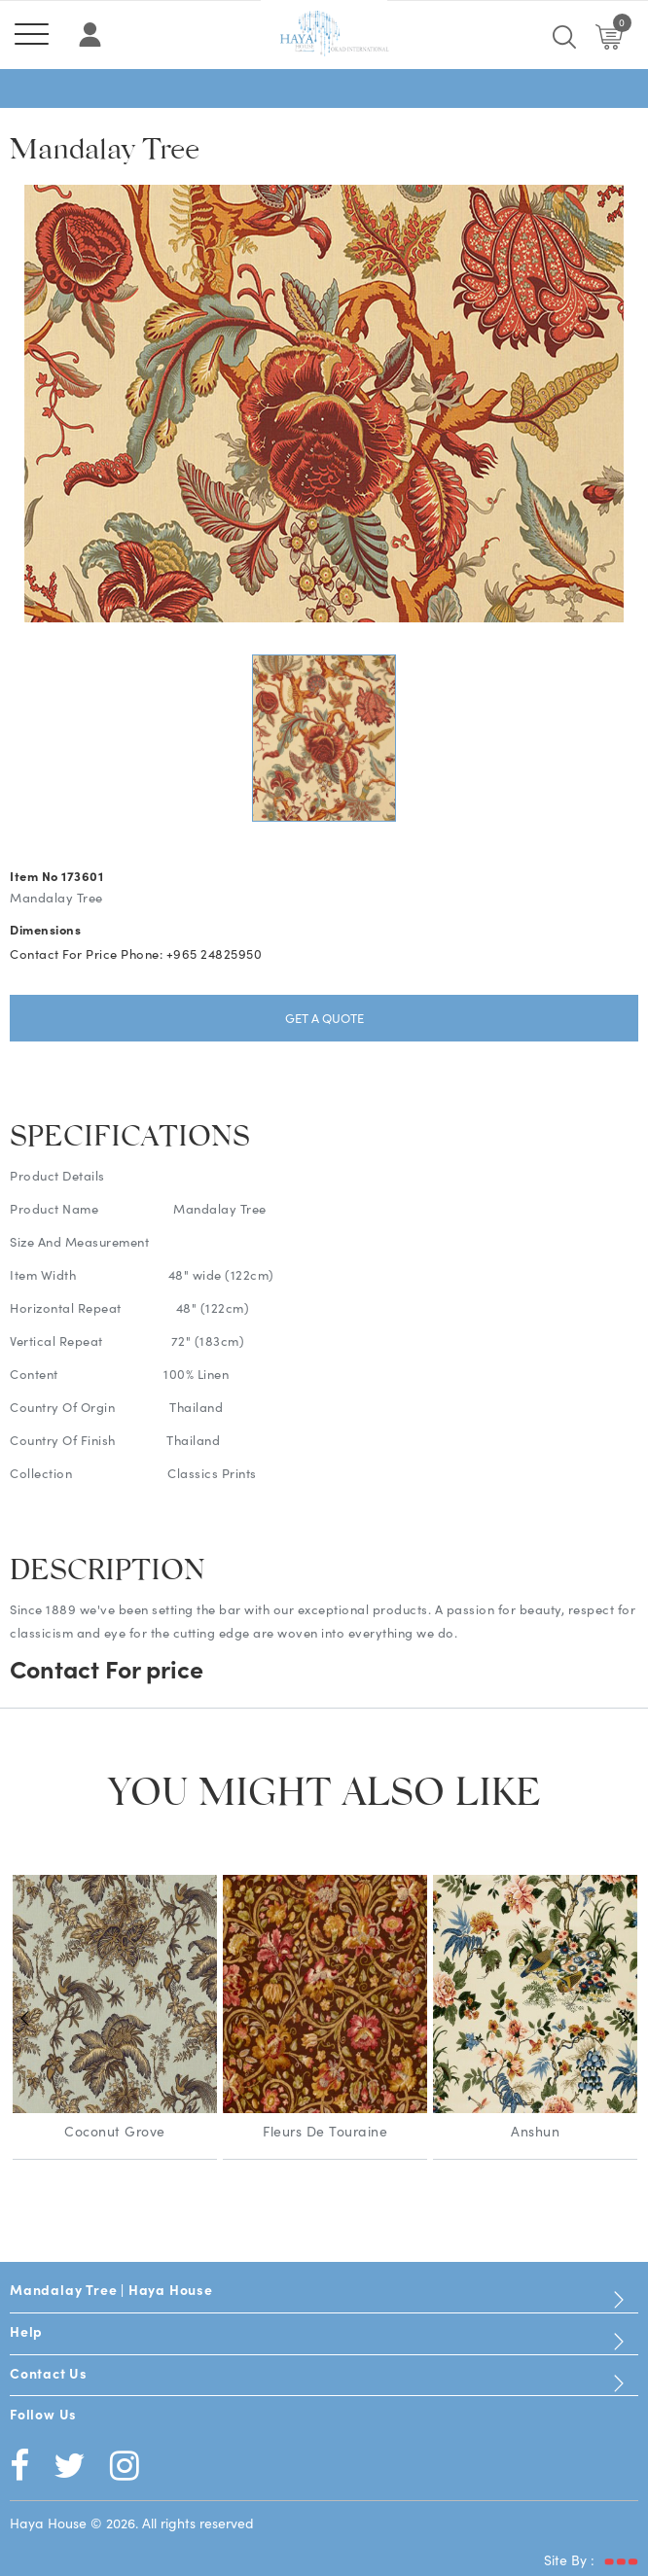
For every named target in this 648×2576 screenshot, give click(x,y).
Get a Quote (324, 1017)
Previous (24, 2018)
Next (623, 2018)
